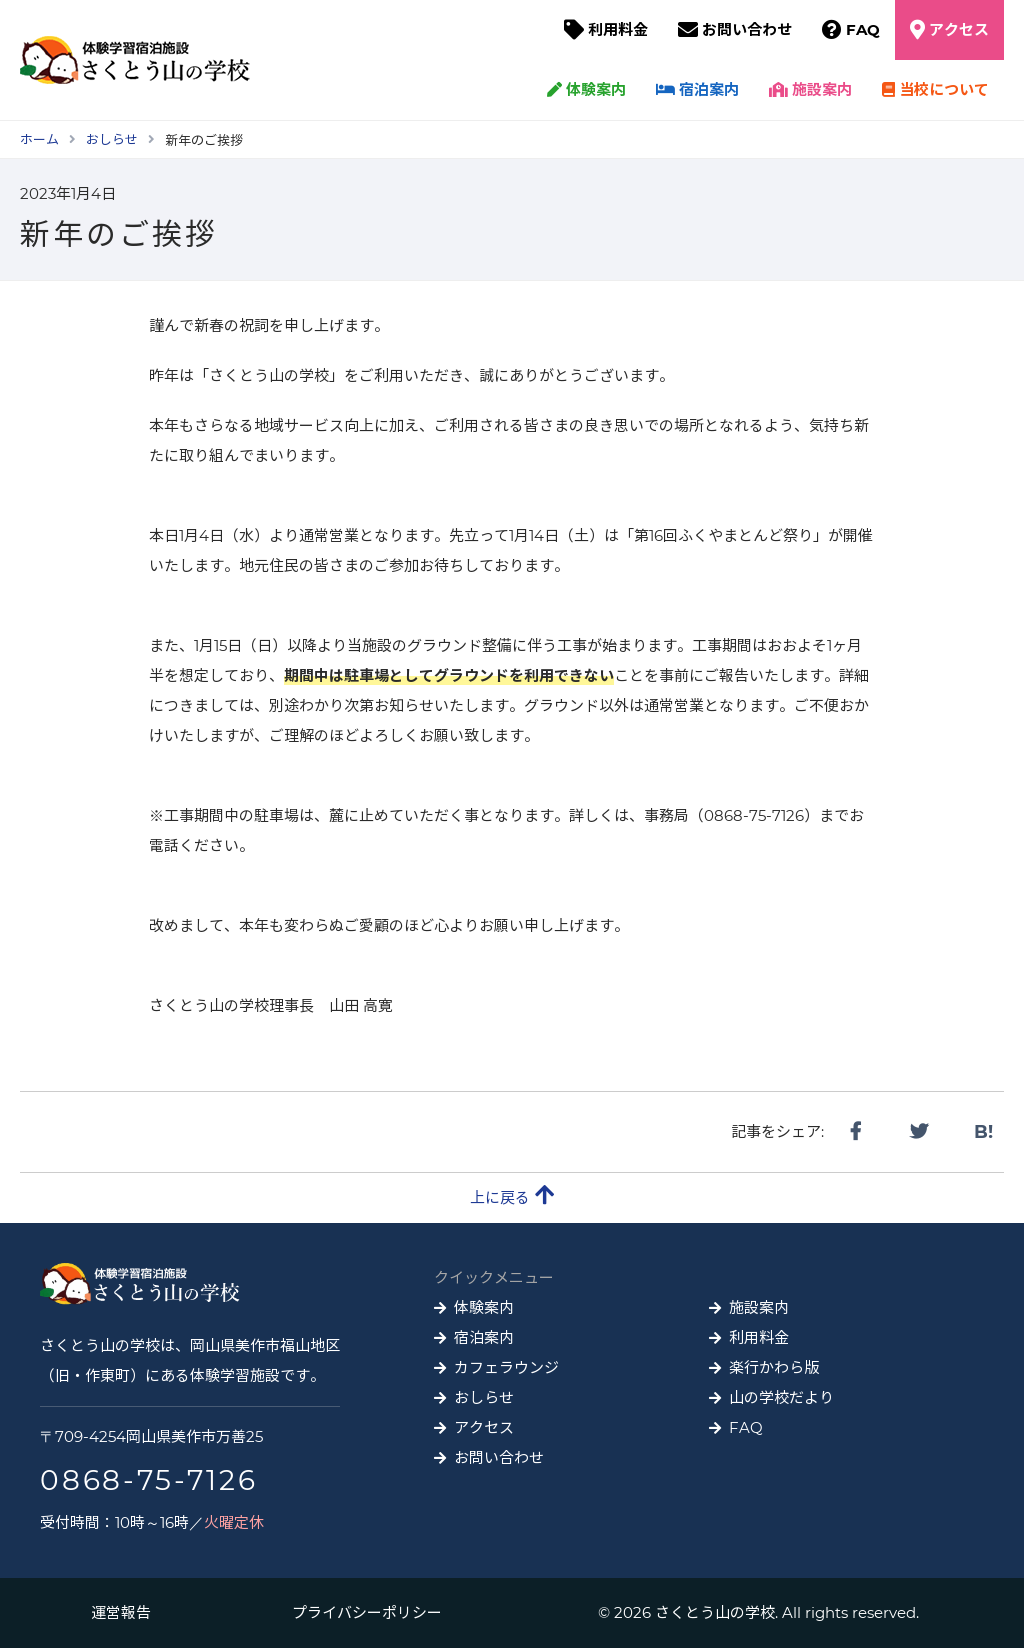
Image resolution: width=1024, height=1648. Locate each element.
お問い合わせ (747, 29)
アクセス (959, 29)
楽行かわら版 (774, 1367)
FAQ (863, 29)
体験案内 (586, 89)
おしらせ (484, 1397)
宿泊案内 (697, 89)
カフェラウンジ (506, 1367)
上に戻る (512, 1195)
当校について (935, 89)
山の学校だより (781, 1397)
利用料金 (618, 29)
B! (983, 1132)
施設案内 (810, 89)
